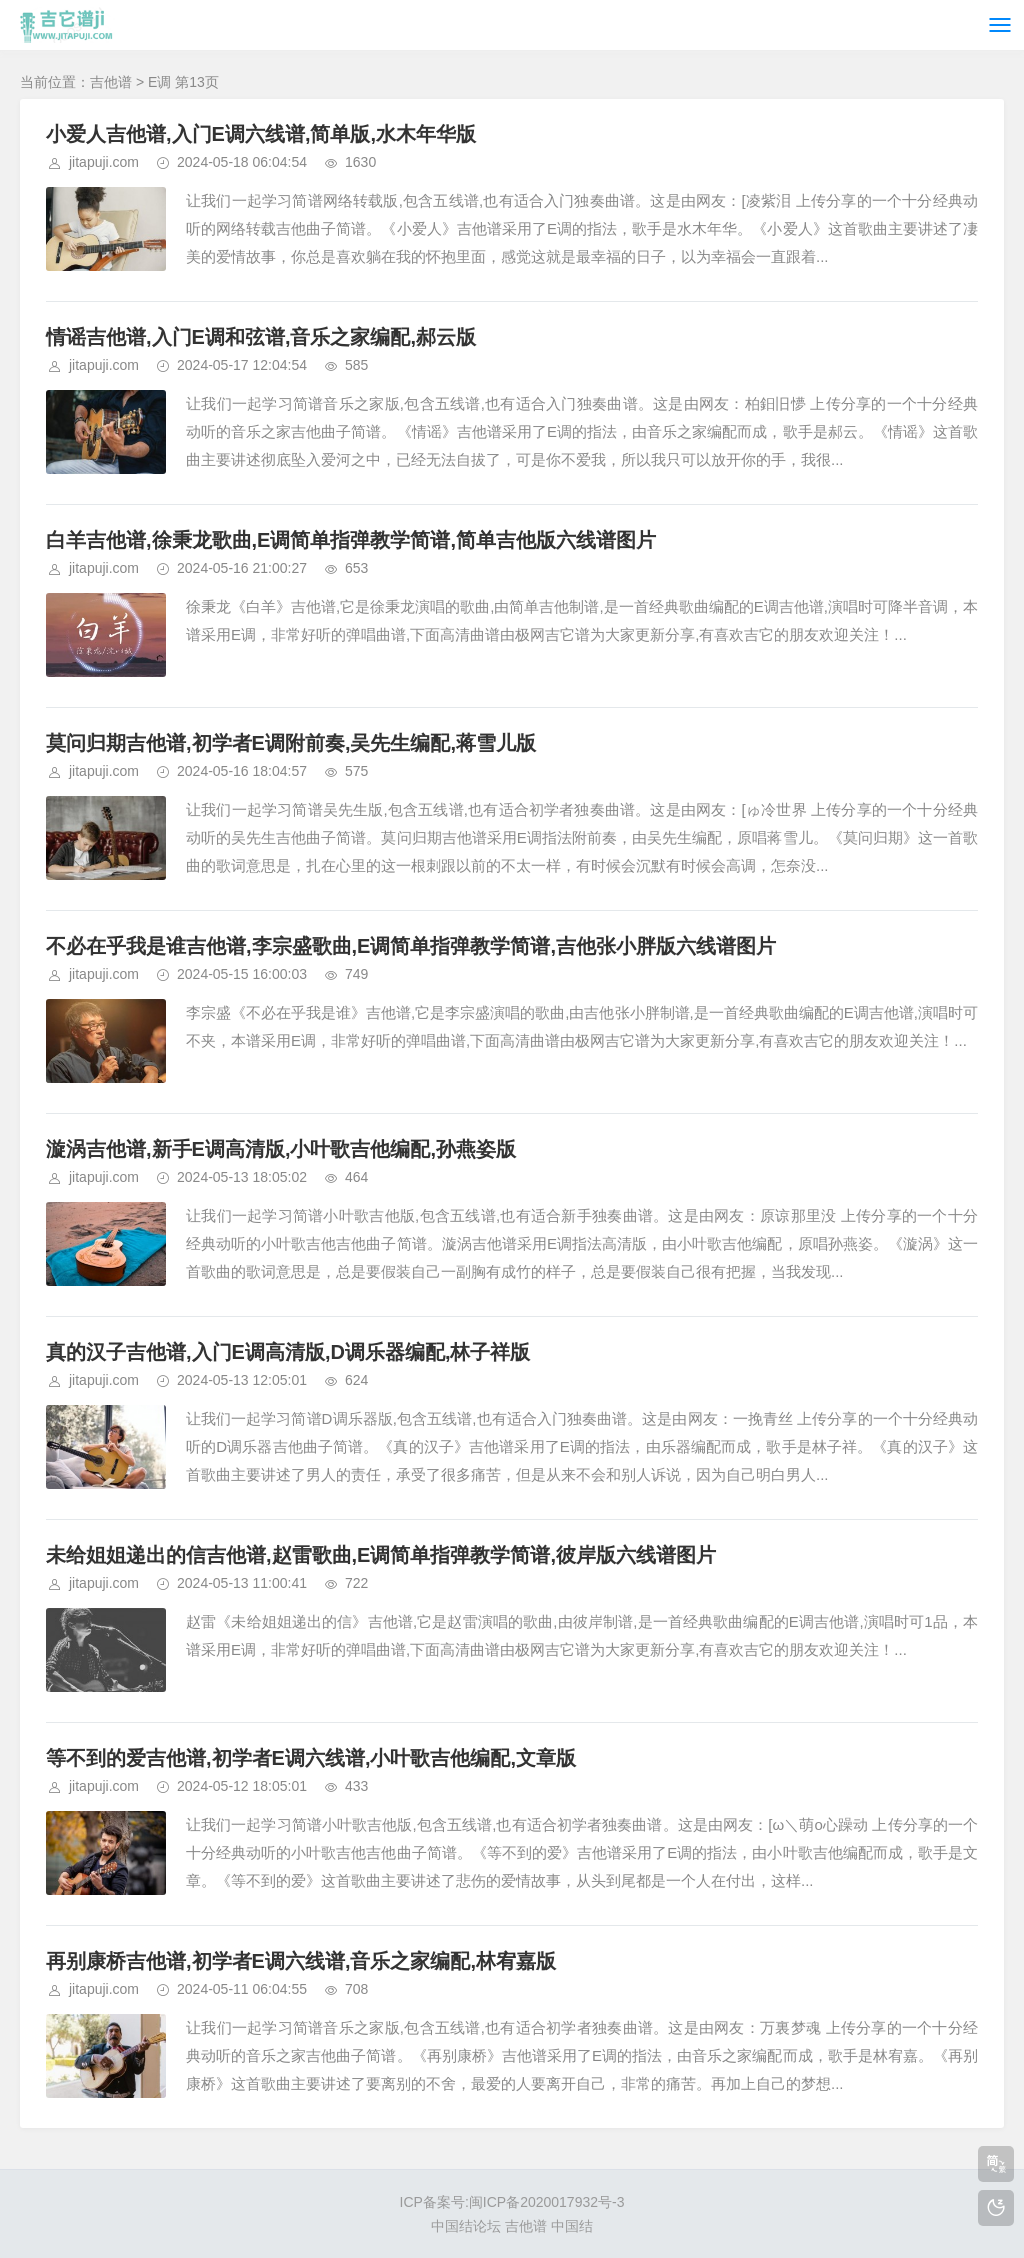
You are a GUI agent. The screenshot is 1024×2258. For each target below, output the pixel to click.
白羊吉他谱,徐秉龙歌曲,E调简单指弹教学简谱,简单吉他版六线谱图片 (351, 540)
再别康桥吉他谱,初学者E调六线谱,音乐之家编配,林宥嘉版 (301, 1961)
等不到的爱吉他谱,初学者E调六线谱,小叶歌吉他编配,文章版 (311, 1758)
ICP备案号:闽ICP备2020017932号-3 (512, 2202)
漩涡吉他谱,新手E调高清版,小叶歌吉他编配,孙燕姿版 (281, 1149)
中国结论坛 (466, 2226)
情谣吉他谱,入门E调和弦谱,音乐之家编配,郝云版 (261, 337)
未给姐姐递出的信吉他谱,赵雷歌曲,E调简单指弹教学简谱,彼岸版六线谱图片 (381, 1555)
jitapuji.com (104, 162)
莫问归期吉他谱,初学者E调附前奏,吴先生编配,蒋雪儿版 (291, 743)
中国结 (572, 2226)
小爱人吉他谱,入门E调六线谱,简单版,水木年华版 (261, 134)
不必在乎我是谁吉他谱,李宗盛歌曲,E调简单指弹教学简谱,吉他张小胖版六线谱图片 (411, 946)
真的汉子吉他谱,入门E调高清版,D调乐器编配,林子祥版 (288, 1352)
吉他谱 (111, 82)
